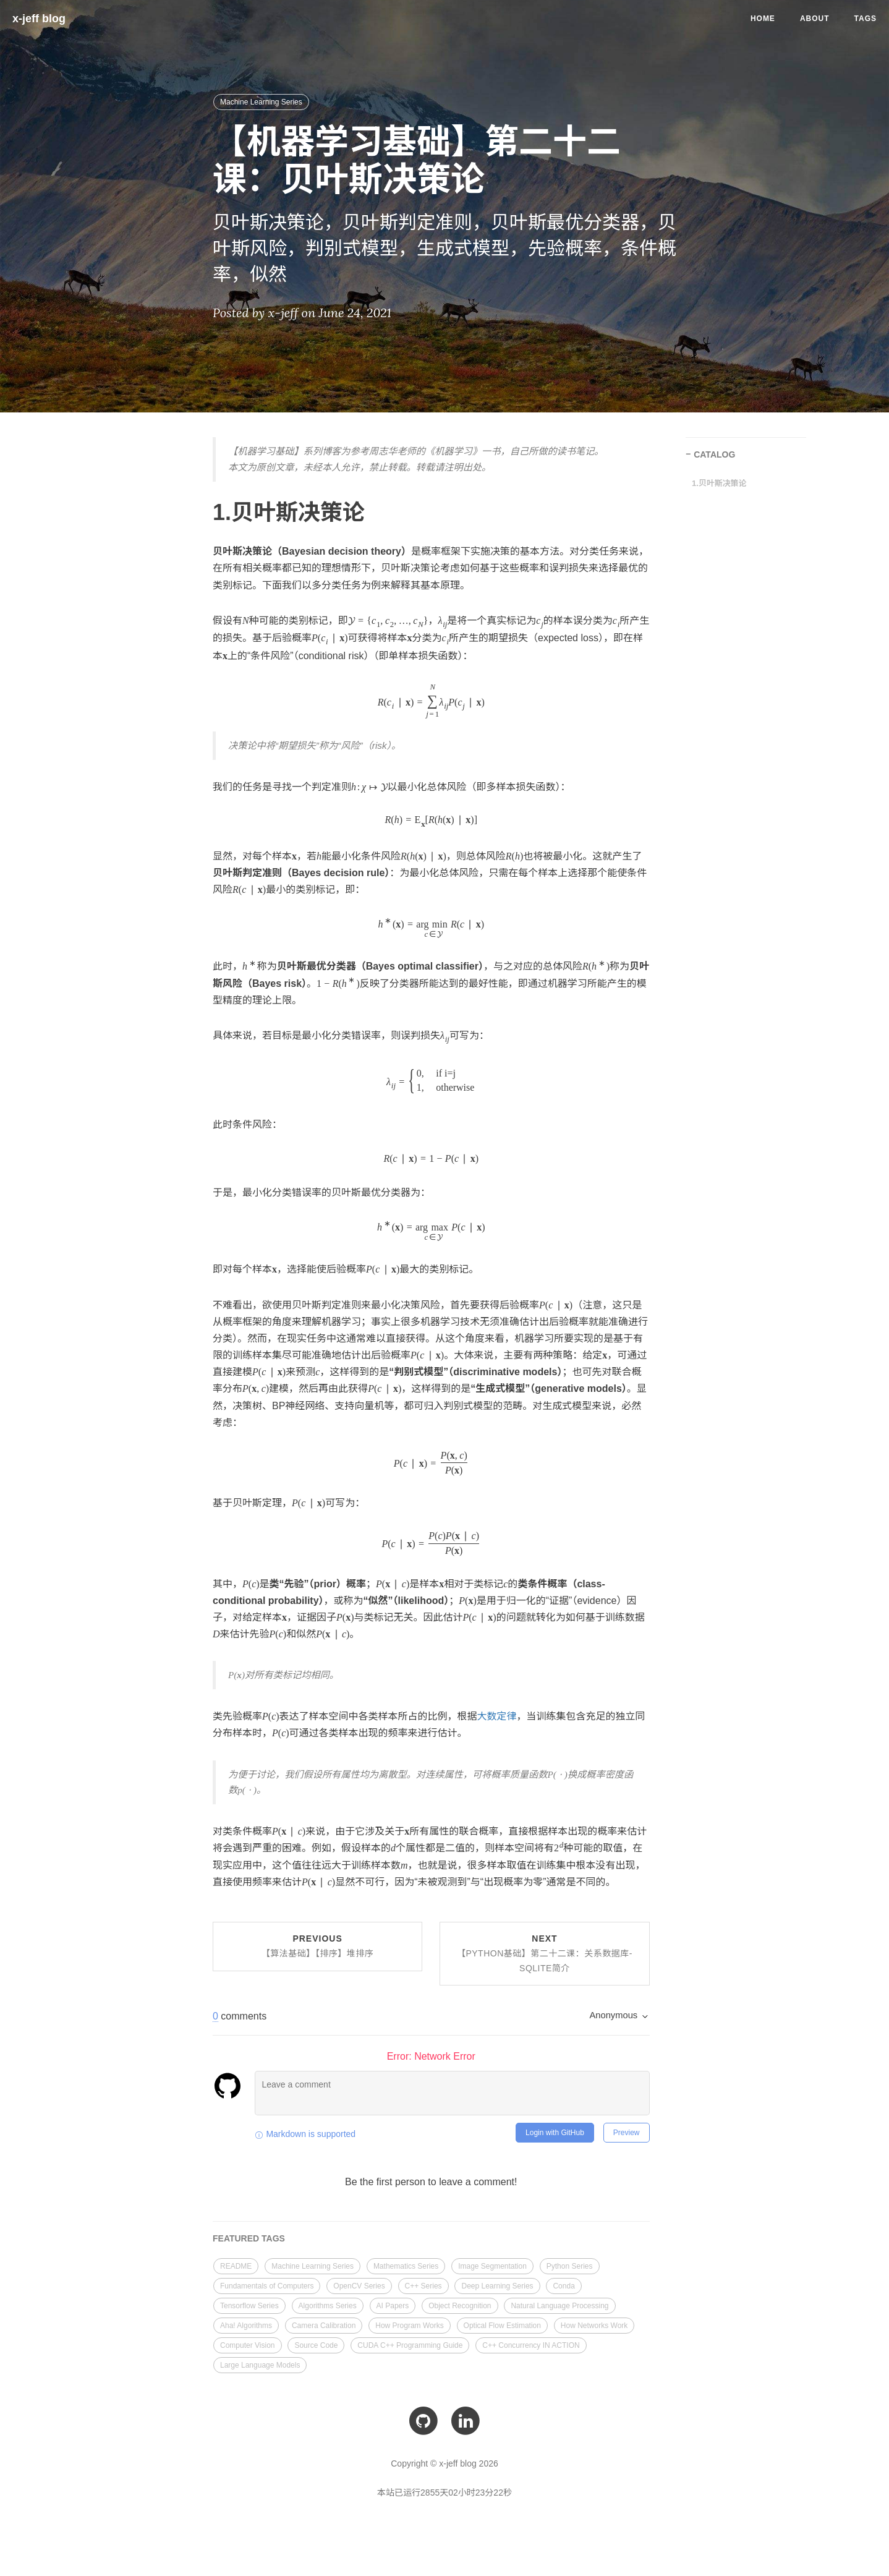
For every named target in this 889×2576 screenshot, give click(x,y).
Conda (563, 2286)
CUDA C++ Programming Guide (409, 2345)
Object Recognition (459, 2305)
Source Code (316, 2345)
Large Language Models (260, 2365)
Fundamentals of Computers (266, 2286)
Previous (318, 1946)
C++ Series (423, 2286)
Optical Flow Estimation (502, 2325)
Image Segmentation (492, 2266)
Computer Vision (247, 2345)
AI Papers (392, 2305)
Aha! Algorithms (246, 2325)
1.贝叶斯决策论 (719, 483)
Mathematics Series (405, 2266)
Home (763, 18)
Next (544, 1953)
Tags (865, 18)
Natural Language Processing (559, 2305)
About (815, 18)
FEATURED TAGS (249, 2238)
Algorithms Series (328, 2305)
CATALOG (714, 454)
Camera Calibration (323, 2325)
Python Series (570, 2266)
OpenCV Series (359, 2286)
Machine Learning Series (261, 102)
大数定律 (497, 1716)
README (236, 2266)
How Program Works (409, 2325)
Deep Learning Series (497, 2286)
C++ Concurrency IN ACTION (530, 2345)
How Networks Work (594, 2325)
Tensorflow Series (249, 2305)
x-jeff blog (39, 18)
